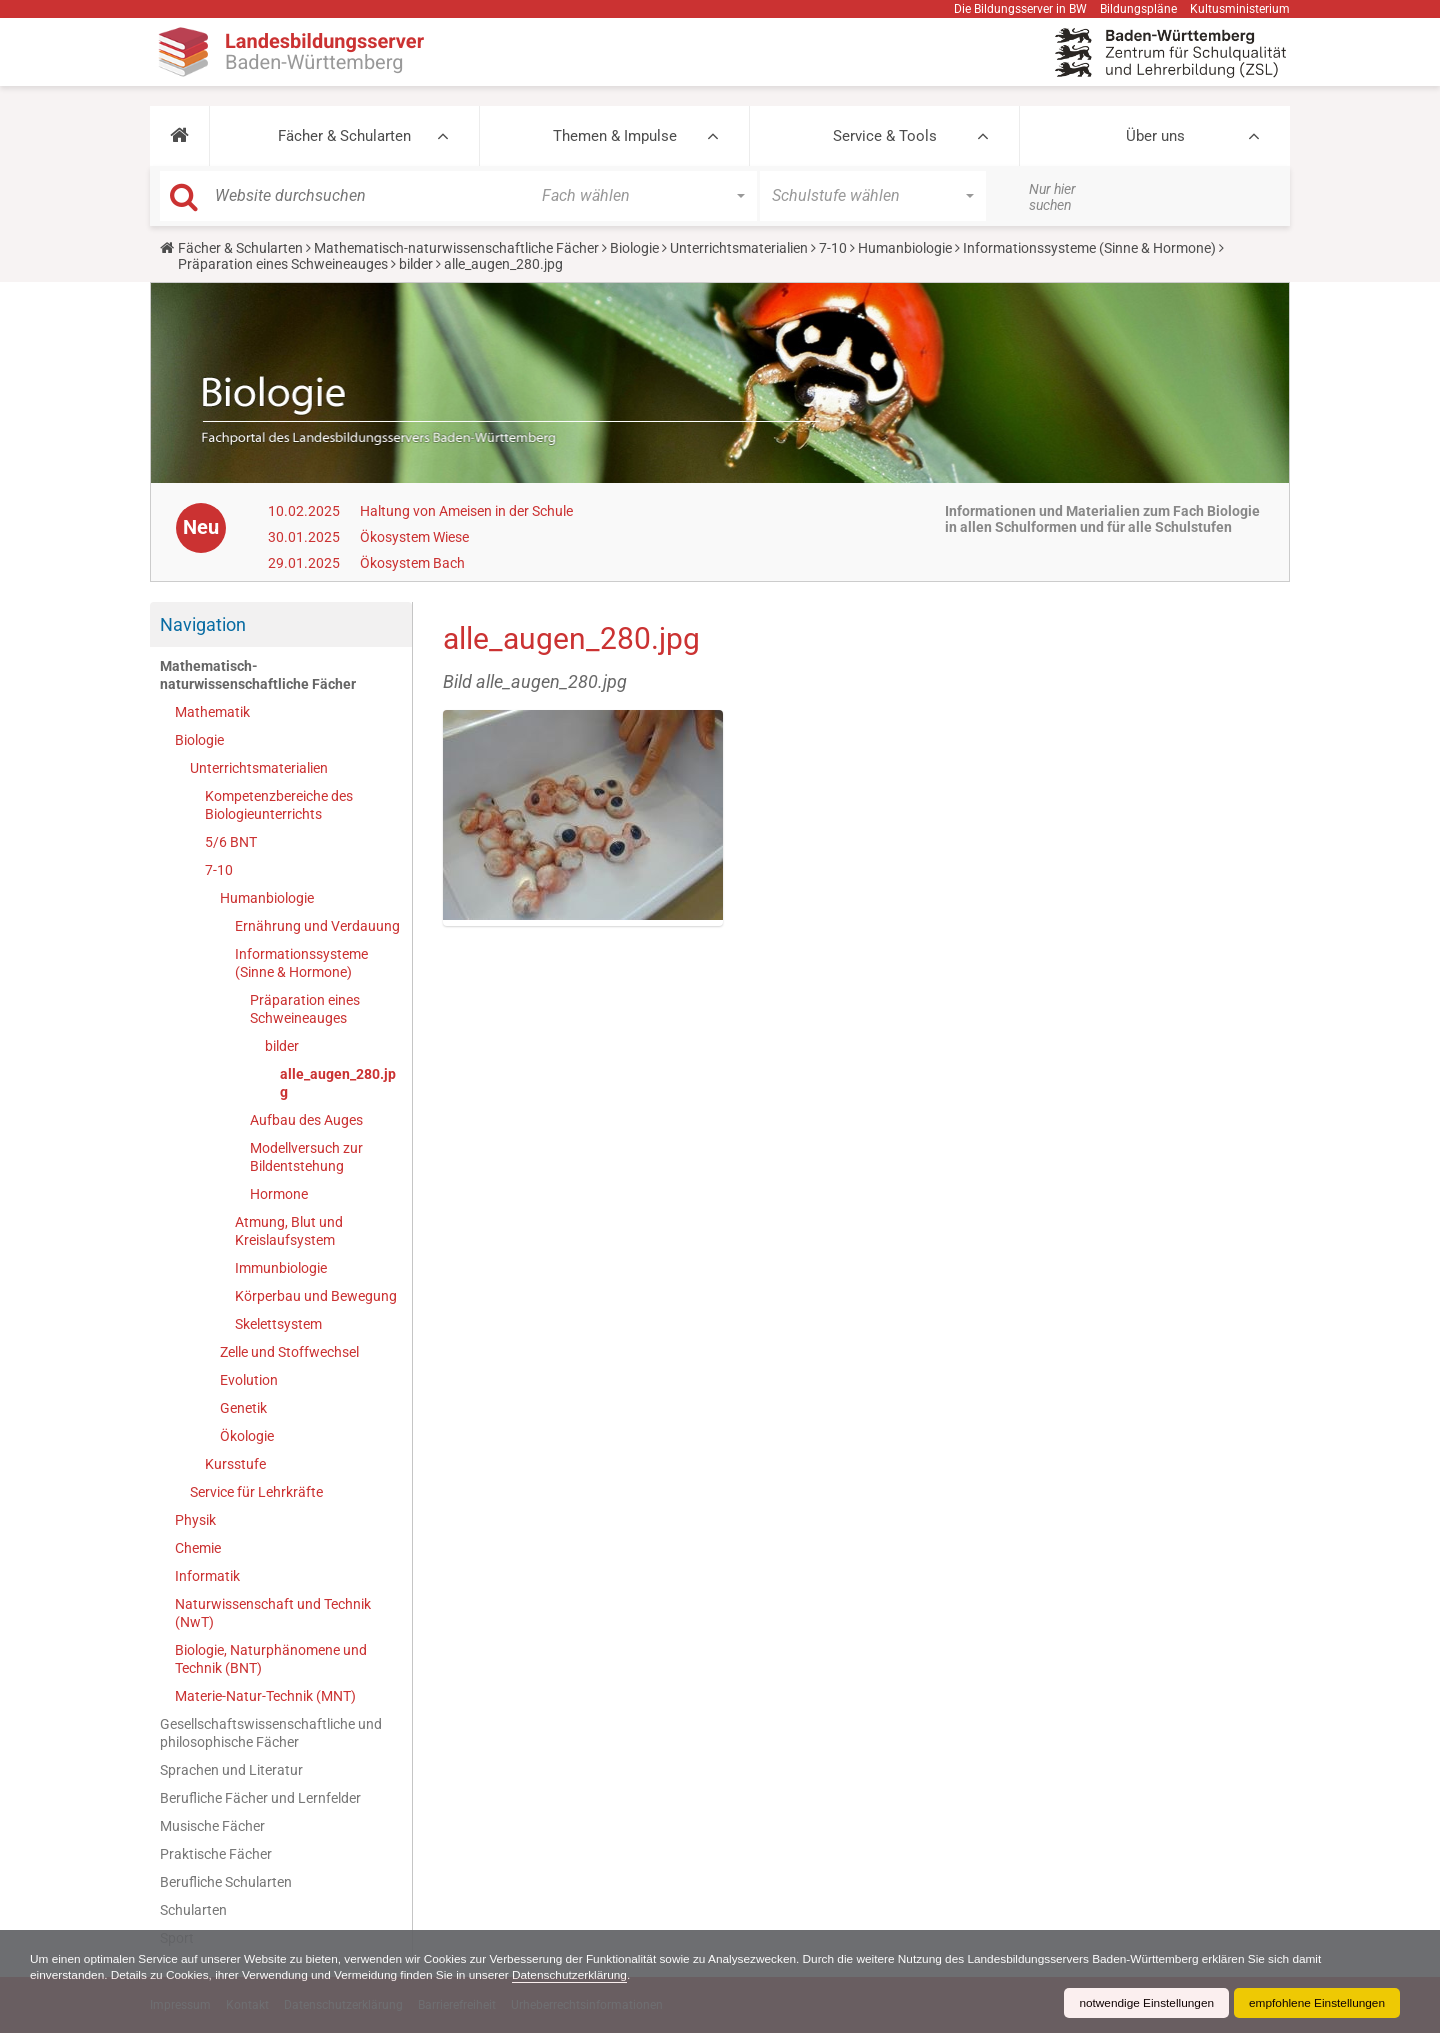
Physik (195, 1520)
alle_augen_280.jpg (338, 1083)
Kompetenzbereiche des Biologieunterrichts (279, 805)
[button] (179, 136)
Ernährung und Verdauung (317, 926)
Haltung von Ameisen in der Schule (466, 511)
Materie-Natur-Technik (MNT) (265, 1696)
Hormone (279, 1194)
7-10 (833, 248)
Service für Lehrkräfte (256, 1492)
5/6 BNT (231, 842)
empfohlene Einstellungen (1316, 2003)
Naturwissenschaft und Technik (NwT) (273, 1613)
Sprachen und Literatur (231, 1770)
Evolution (249, 1380)
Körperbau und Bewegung (316, 1296)
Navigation (203, 624)
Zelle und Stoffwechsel (289, 1352)
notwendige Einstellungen (1143, 2003)
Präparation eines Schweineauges (283, 264)
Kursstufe (235, 1464)
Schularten (193, 1910)
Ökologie (247, 1436)
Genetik (243, 1408)
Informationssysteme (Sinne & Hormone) (1089, 248)
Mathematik (212, 712)
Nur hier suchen (1052, 197)
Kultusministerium (1240, 9)
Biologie (634, 248)
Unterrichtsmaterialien (739, 248)
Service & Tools (885, 136)
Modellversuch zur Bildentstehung (306, 1157)
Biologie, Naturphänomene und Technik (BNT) (271, 1659)
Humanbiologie (905, 248)
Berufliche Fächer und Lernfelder (260, 1798)
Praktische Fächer (216, 1854)
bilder (416, 264)
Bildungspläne (1138, 9)
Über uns (1155, 136)
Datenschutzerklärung (578, 1975)
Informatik (207, 1576)
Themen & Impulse (615, 136)
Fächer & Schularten (344, 136)
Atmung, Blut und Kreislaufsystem (289, 1231)
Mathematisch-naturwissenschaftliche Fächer (456, 248)
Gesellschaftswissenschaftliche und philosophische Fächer (271, 1733)
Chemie (198, 1548)
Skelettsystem (278, 1324)
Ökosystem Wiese (414, 537)
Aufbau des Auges (306, 1120)
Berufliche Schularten (226, 1882)
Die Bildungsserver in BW (1020, 9)
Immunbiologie (281, 1268)
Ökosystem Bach (412, 563)
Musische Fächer (212, 1826)
